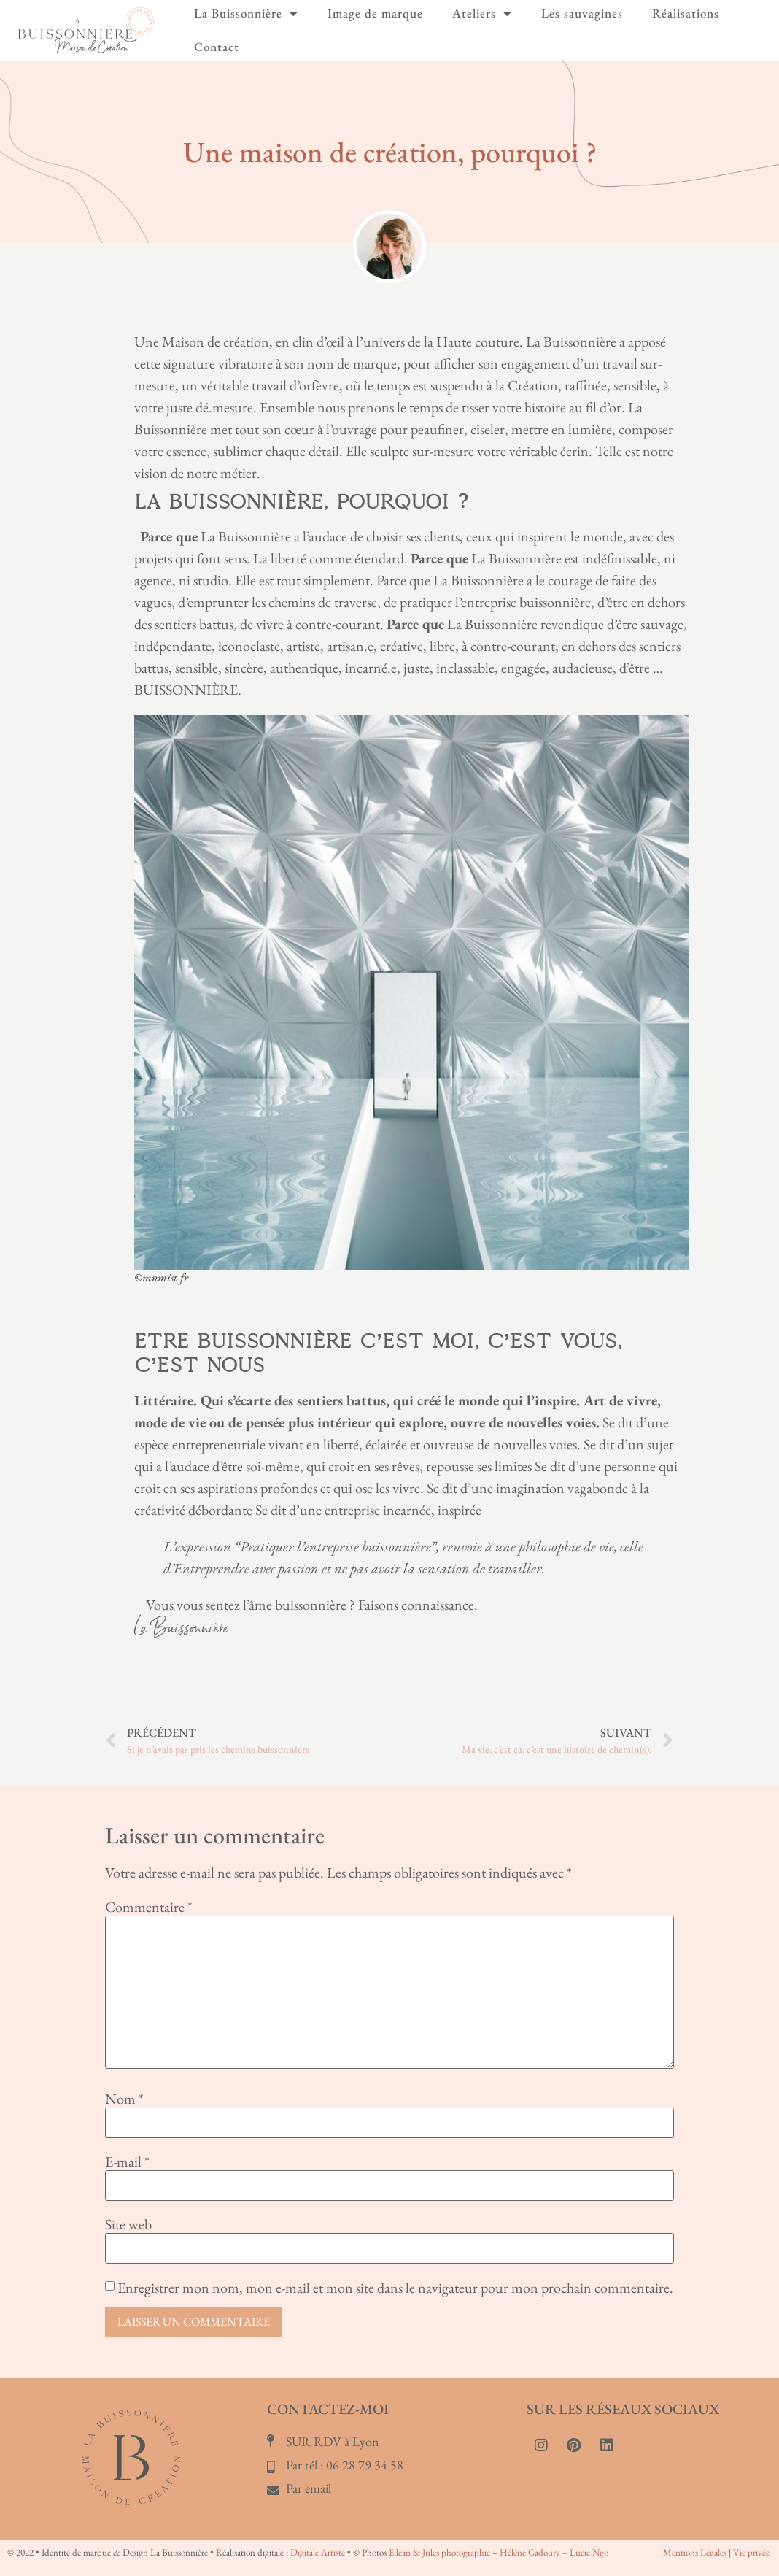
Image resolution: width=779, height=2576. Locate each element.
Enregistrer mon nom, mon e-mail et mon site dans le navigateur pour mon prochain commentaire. (395, 2287)
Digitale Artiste (317, 2552)
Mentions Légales (694, 2552)
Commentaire (149, 1907)
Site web (128, 2224)
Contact (216, 47)
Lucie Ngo (589, 2552)
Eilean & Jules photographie (439, 2552)
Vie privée (751, 2552)
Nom (124, 2098)
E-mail (127, 2161)
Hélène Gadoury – (535, 2552)
